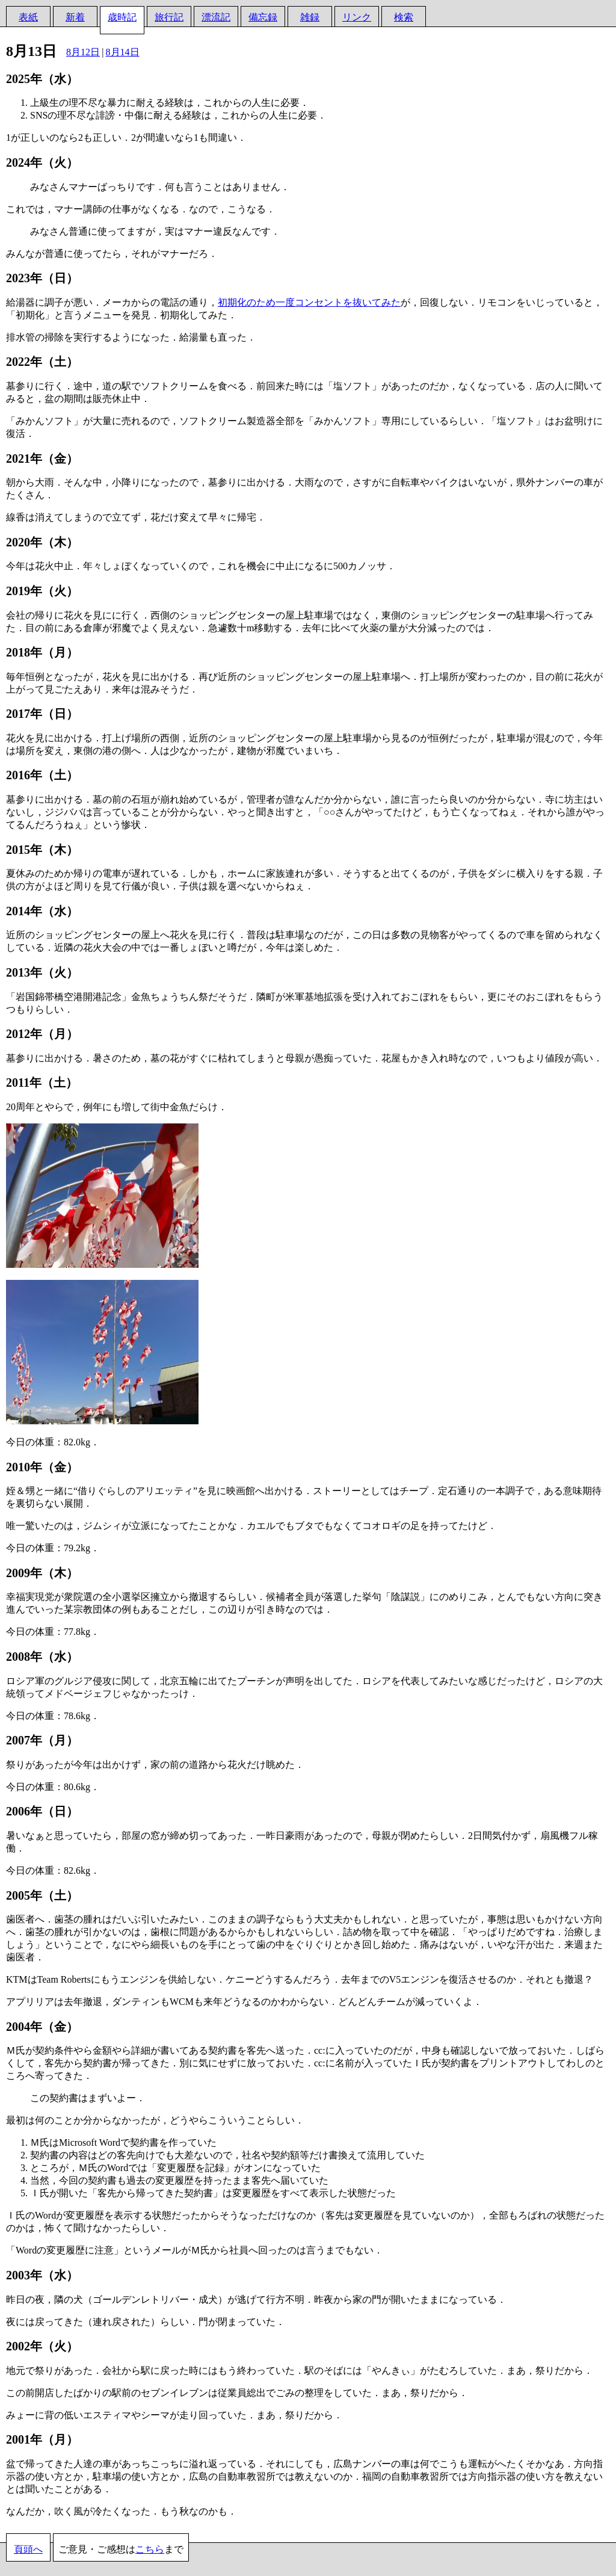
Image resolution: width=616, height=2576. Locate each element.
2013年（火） (42, 972)
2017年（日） (42, 713)
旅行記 (169, 17)
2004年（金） (42, 2026)
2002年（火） (42, 2346)
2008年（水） (42, 1656)
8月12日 (83, 52)
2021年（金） (42, 458)
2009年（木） (42, 1573)
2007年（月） (42, 1740)
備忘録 (262, 17)
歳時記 (122, 17)
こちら (149, 2549)
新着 (75, 17)
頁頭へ (28, 2549)
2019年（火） (42, 591)
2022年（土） (42, 361)
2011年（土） (42, 1082)
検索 (403, 17)
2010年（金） (42, 1467)
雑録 (309, 17)
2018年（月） (42, 652)
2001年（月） (42, 2439)
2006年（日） (42, 1811)
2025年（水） (42, 78)
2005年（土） (42, 1895)
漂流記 (216, 17)
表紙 (28, 17)
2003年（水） (42, 2275)
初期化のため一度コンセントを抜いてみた (309, 302)
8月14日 (123, 52)
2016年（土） (42, 775)
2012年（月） (42, 1033)
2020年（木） (42, 542)
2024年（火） (42, 162)
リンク (356, 17)
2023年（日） (42, 278)
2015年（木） (42, 849)
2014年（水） (42, 911)
